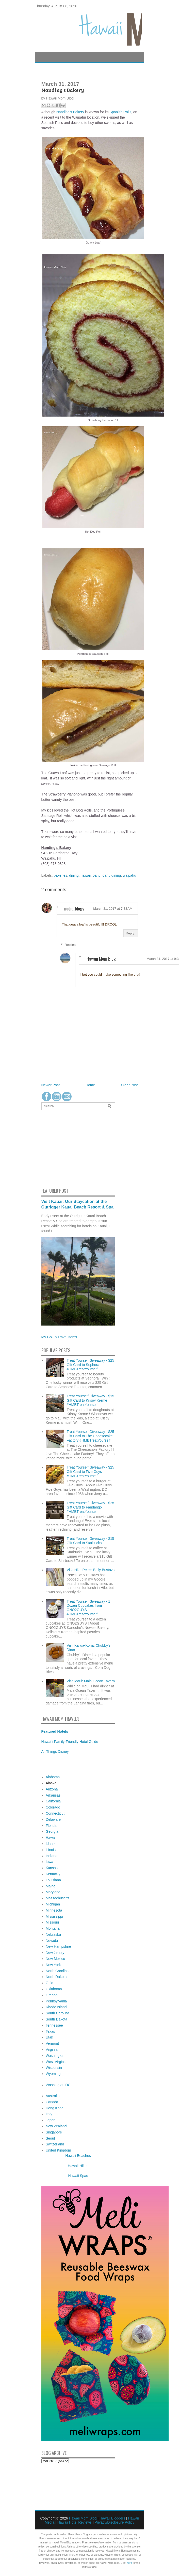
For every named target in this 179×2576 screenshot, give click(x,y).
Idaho (50, 1844)
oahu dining (112, 875)
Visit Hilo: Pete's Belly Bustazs (91, 1570)
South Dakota (56, 2019)
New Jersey (55, 1953)
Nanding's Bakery (70, 112)
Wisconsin (54, 2068)
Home (90, 1085)
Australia (52, 2096)
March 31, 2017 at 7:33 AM (112, 908)
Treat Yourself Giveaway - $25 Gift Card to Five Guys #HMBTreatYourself (90, 1471)
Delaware (53, 1819)
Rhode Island (56, 2007)
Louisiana (53, 1880)
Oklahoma (54, 1989)
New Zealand (56, 2126)
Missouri (52, 1922)
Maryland (53, 1892)
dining (73, 875)
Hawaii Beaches (78, 2156)
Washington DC (58, 2085)
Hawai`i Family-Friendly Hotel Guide (69, 1742)
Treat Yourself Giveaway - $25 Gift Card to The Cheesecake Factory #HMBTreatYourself (90, 1436)
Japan (50, 2120)
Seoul (50, 2138)
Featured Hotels (54, 1731)
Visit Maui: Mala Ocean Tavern (91, 1681)
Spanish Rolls (120, 112)
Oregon (52, 1995)
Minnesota (54, 1910)
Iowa (49, 1862)
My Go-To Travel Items (59, 1337)
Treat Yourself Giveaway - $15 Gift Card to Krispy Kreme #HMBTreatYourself (90, 1400)
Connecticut (55, 1813)
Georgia (52, 1831)
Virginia (51, 2049)
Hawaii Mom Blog (101, 958)
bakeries (60, 875)
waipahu (129, 875)
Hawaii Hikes (78, 2166)
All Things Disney (55, 1751)
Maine (50, 1886)
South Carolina (57, 2013)
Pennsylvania (56, 2001)
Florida (51, 1826)
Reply (130, 933)
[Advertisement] (56, 1148)
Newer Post (50, 1085)
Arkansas (53, 1795)
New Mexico (55, 1959)
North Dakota (56, 1977)
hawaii (85, 875)
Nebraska (53, 1934)
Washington (55, 2056)
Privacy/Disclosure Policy (114, 2522)
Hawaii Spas (78, 2176)
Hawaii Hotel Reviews (74, 2522)
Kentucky (53, 1874)
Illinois (51, 1850)
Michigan (53, 1904)
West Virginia (56, 2062)
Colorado (53, 1807)
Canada (52, 2102)
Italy (49, 2114)
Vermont (52, 2043)
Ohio (49, 1983)
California (53, 1801)
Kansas (52, 1868)
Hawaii (51, 1837)
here (129, 2562)
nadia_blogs (74, 908)
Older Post (129, 1085)
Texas (50, 2031)
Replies (69, 945)
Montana (52, 1928)
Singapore (54, 2132)
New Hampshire (58, 1946)
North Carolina (57, 1971)
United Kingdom (58, 2150)
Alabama (53, 1777)
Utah (49, 2037)
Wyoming (53, 2074)
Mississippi (54, 1916)
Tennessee (54, 2025)
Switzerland (55, 2144)
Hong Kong (54, 2108)
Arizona (52, 1789)
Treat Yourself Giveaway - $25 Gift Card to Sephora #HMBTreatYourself (90, 1364)
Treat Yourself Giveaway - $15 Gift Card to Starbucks (90, 1540)
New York (53, 1965)
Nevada (52, 1941)
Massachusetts (57, 1898)
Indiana (51, 1856)
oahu (97, 875)
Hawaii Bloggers (112, 2518)
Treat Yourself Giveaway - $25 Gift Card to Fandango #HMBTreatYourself (90, 1507)
